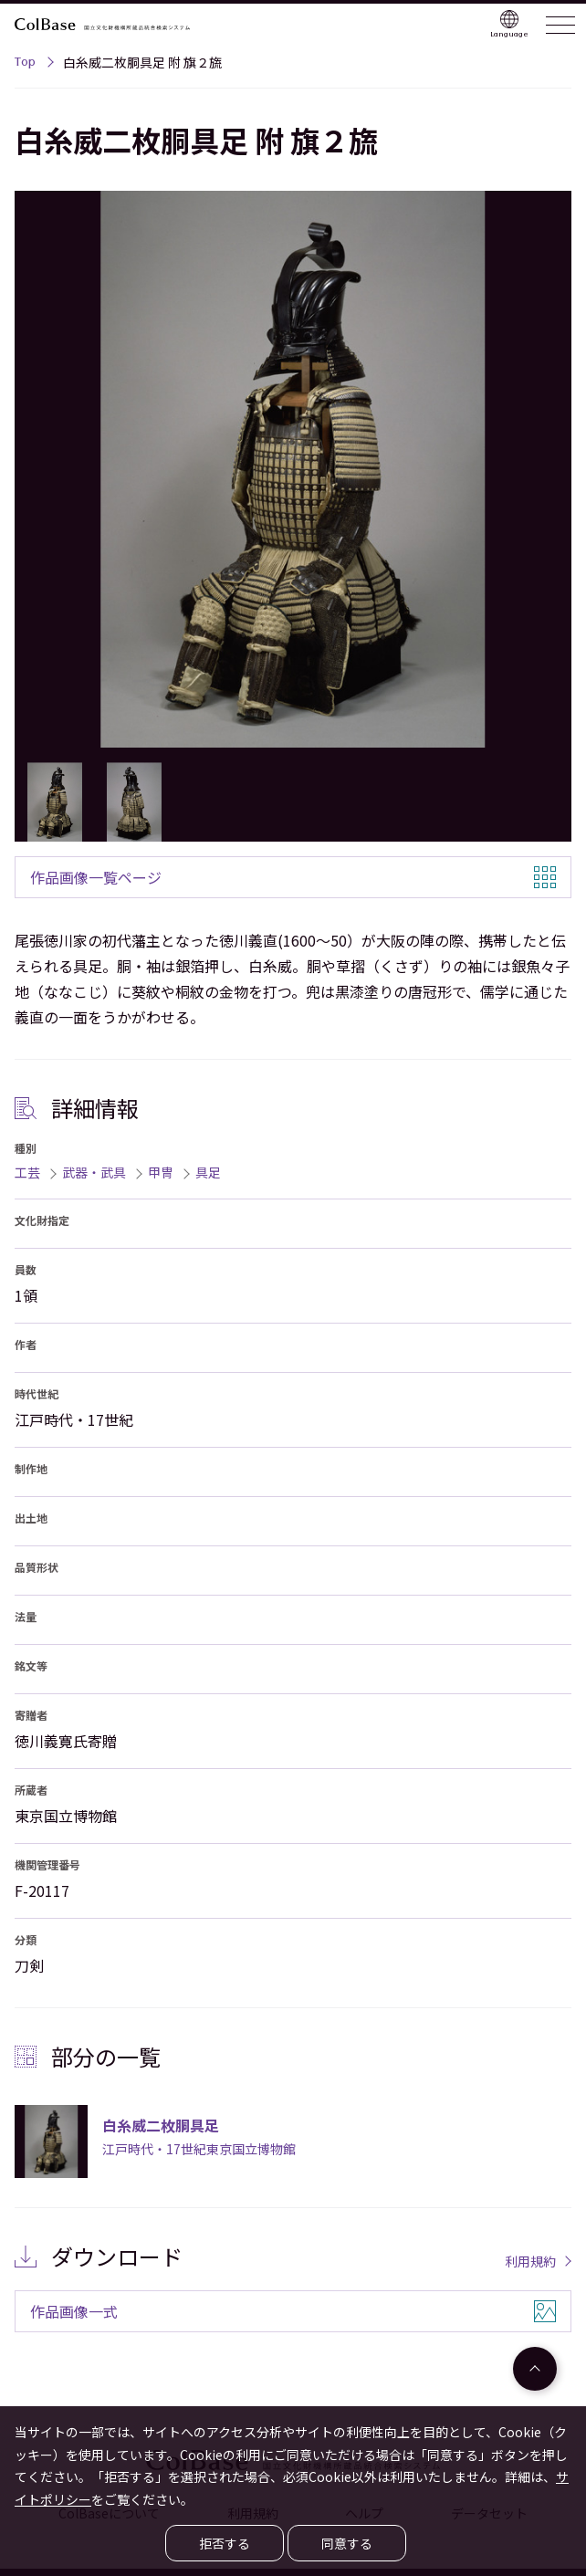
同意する (346, 2543)
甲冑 (160, 1172)
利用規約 (530, 2261)
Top (25, 64)
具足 (208, 1172)
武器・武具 (94, 1172)
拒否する (224, 2543)
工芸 (27, 1172)
